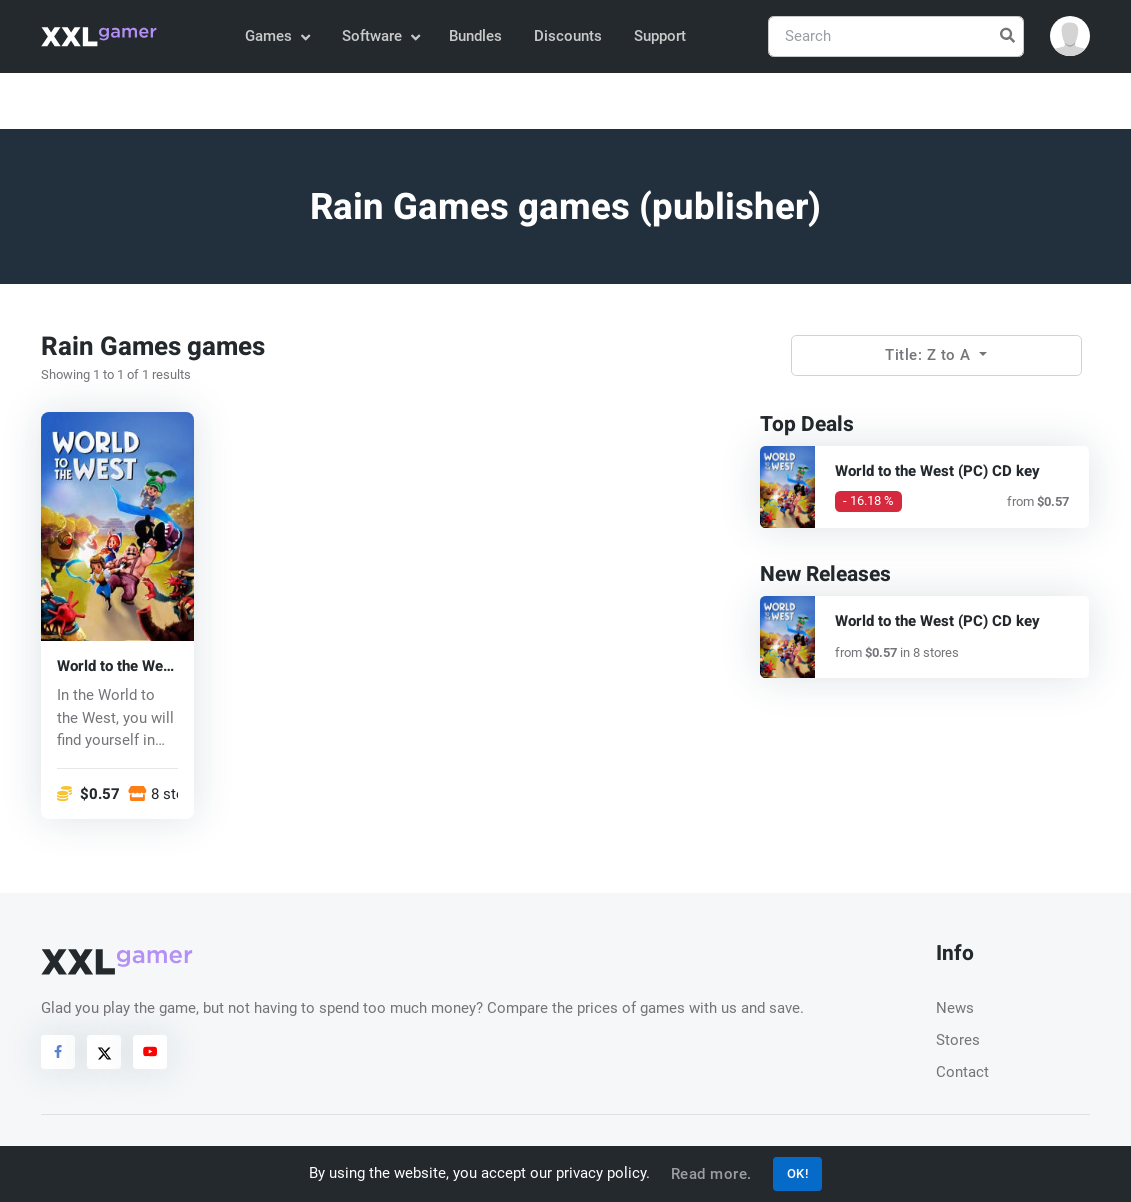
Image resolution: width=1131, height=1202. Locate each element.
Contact (962, 1072)
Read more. (711, 1174)
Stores (958, 1040)
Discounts (568, 36)
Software (380, 36)
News (955, 1008)
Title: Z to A (930, 355)
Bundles (475, 36)
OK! (798, 1173)
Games (276, 36)
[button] (1070, 36)
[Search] (896, 36)
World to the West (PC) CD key (116, 666)
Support (660, 36)
